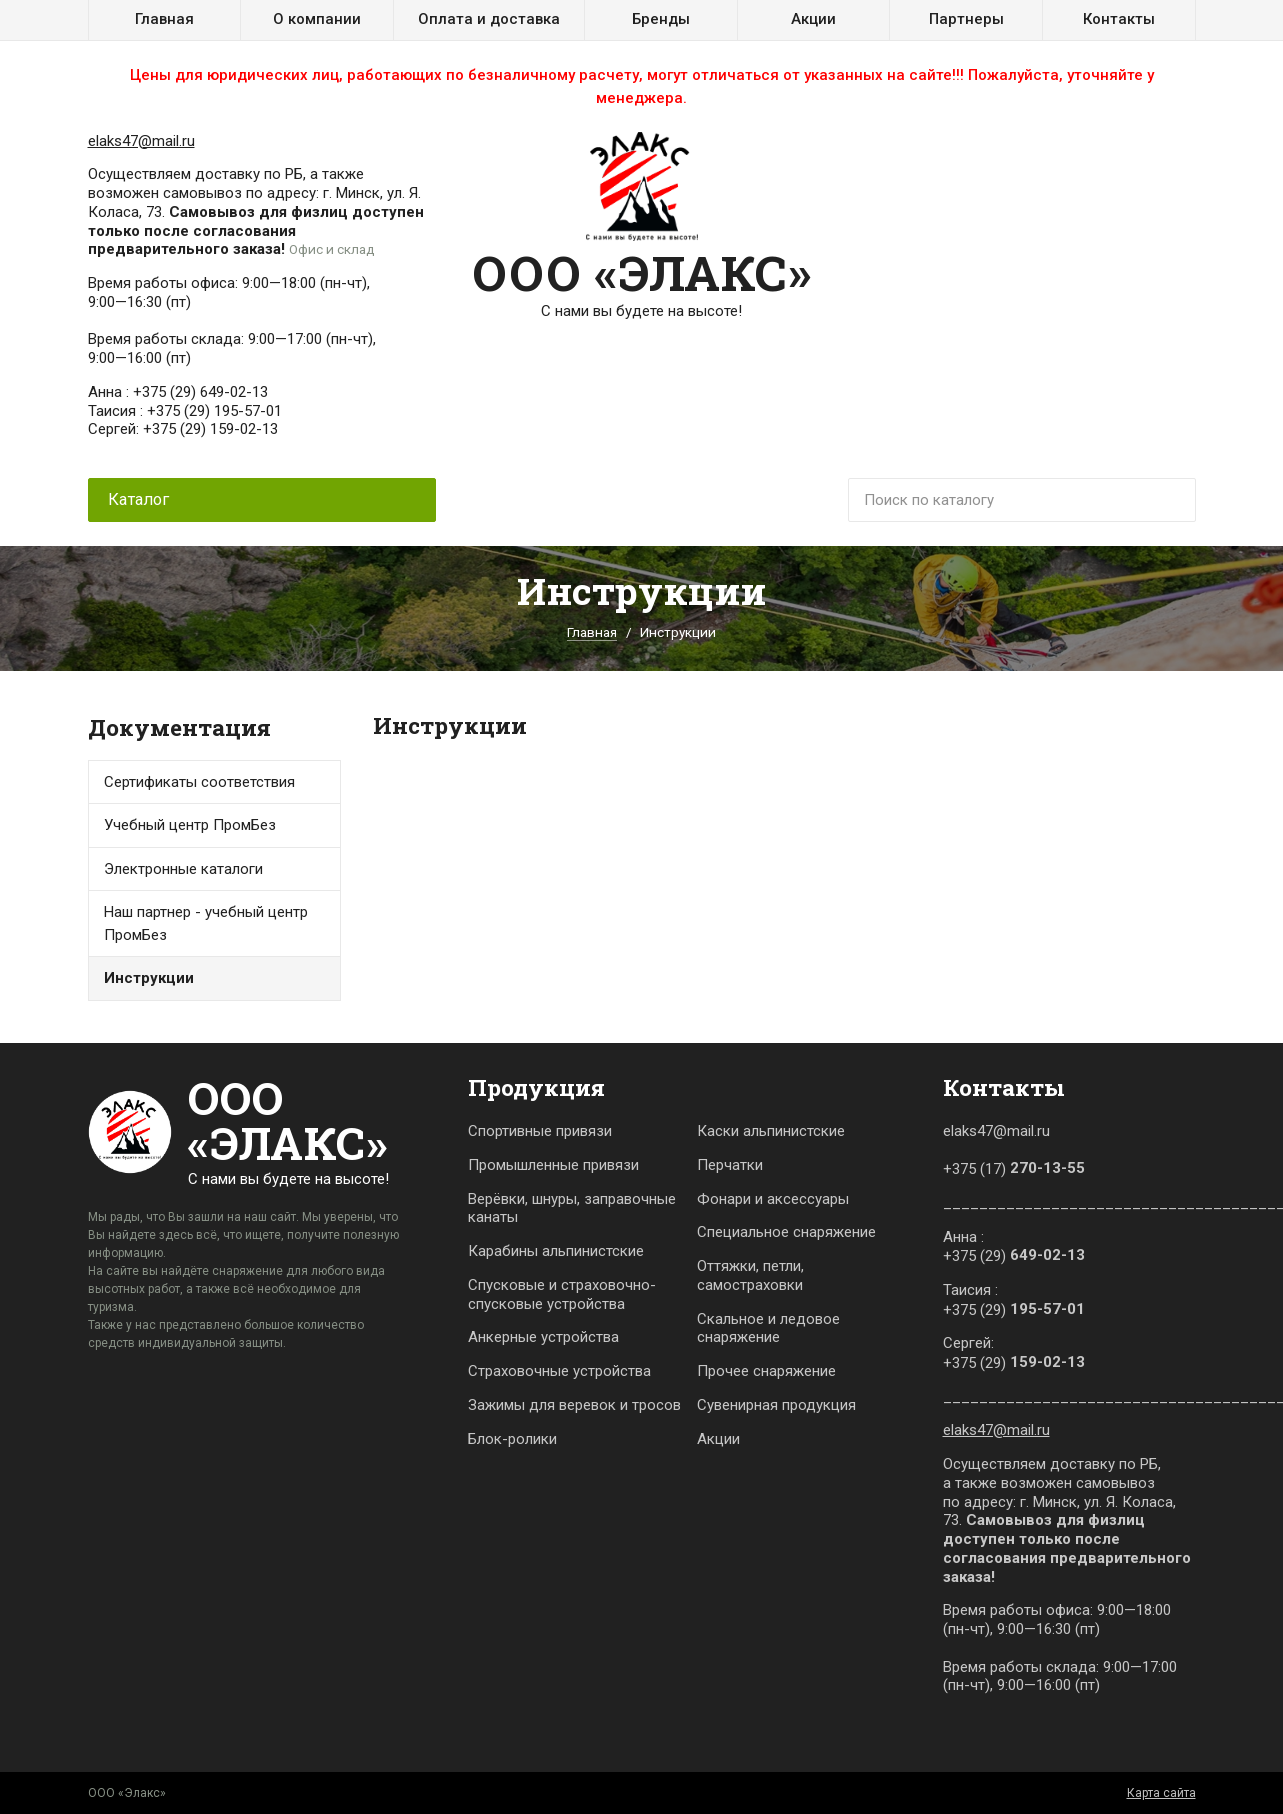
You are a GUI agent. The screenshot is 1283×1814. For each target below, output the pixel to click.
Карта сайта (1161, 1793)
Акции (813, 19)
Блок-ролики (512, 1439)
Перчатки (730, 1165)
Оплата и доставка (489, 19)
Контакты (1119, 19)
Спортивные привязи (540, 1131)
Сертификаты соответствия (199, 782)
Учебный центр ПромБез (190, 825)
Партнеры (966, 19)
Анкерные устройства (543, 1337)
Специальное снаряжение (786, 1232)
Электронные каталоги (183, 869)
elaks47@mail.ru (141, 141)
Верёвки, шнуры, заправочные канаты (572, 1208)
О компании (317, 19)
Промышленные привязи (553, 1165)
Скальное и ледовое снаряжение (768, 1328)
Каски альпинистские (771, 1131)
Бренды (661, 19)
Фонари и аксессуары (773, 1199)
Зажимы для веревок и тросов (574, 1405)
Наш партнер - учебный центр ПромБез (206, 923)
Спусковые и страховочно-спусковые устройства (562, 1294)
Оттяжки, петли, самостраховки (750, 1275)
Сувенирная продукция (776, 1405)
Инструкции (149, 978)
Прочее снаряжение (766, 1371)
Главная (164, 19)
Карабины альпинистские (556, 1251)
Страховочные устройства (559, 1371)
